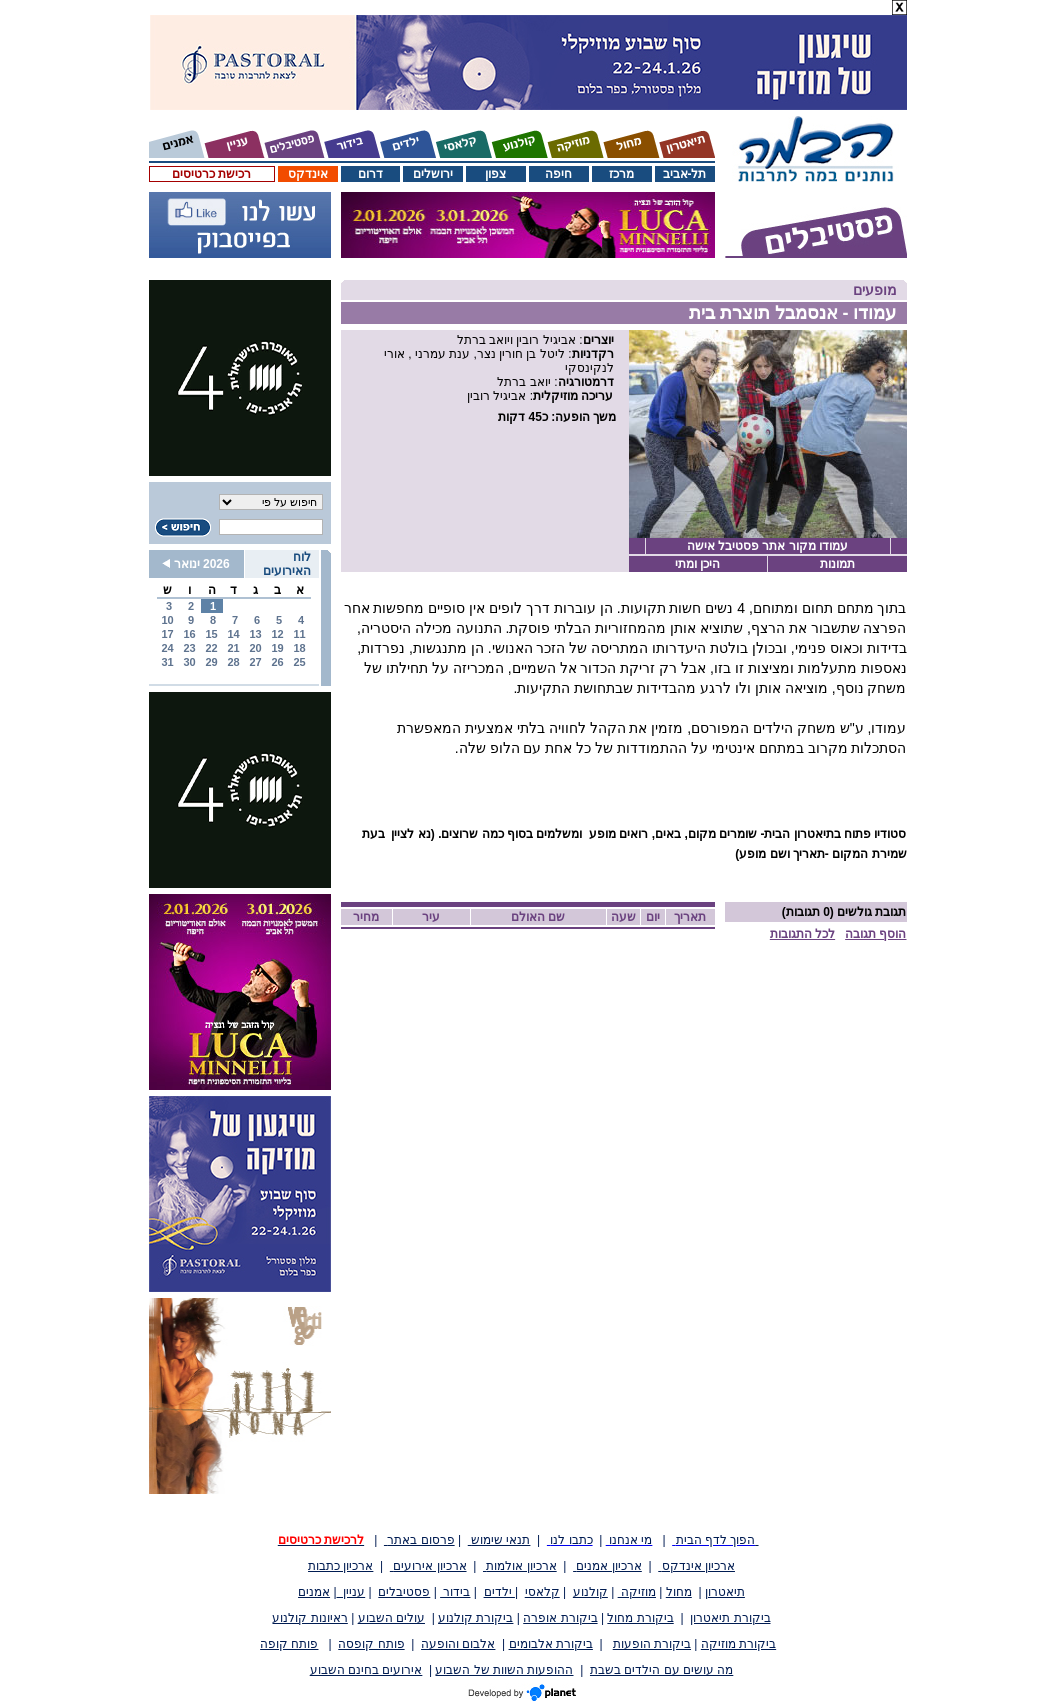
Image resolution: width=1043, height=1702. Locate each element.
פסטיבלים (404, 1592)
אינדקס (308, 174)
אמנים (314, 1592)
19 (277, 648)
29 (211, 662)
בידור (455, 1592)
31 (167, 662)
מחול (679, 1592)
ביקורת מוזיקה (738, 1644)
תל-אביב (685, 174)
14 (233, 634)
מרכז (621, 174)
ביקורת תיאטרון (730, 1618)
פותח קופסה (371, 1644)
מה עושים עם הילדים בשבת (661, 1670)
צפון (495, 174)
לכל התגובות (802, 934)
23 (189, 648)
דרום (370, 174)
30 (189, 662)
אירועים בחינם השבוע (366, 1670)
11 (299, 634)
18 (299, 648)
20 (255, 648)
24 (167, 648)
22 (211, 648)
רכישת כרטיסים (211, 174)
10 (167, 620)
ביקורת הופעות (652, 1644)
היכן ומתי (697, 564)
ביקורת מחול (640, 1618)
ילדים (499, 1592)
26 (277, 662)
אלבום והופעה (458, 1644)
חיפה (558, 174)
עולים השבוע (391, 1618)
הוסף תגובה (875, 934)
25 (299, 662)
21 (233, 648)
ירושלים (433, 174)
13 (255, 634)
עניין (351, 1592)
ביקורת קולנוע (475, 1618)
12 (277, 634)
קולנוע (590, 1592)
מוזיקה (637, 1592)
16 (189, 634)
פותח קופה (289, 1644)
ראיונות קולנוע (309, 1618)
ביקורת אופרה (560, 1618)
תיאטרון (725, 1592)
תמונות (837, 564)
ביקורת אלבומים (551, 1644)
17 (167, 634)
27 (255, 662)
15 (211, 634)
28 (233, 662)
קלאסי (542, 1592)
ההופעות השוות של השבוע (504, 1670)
